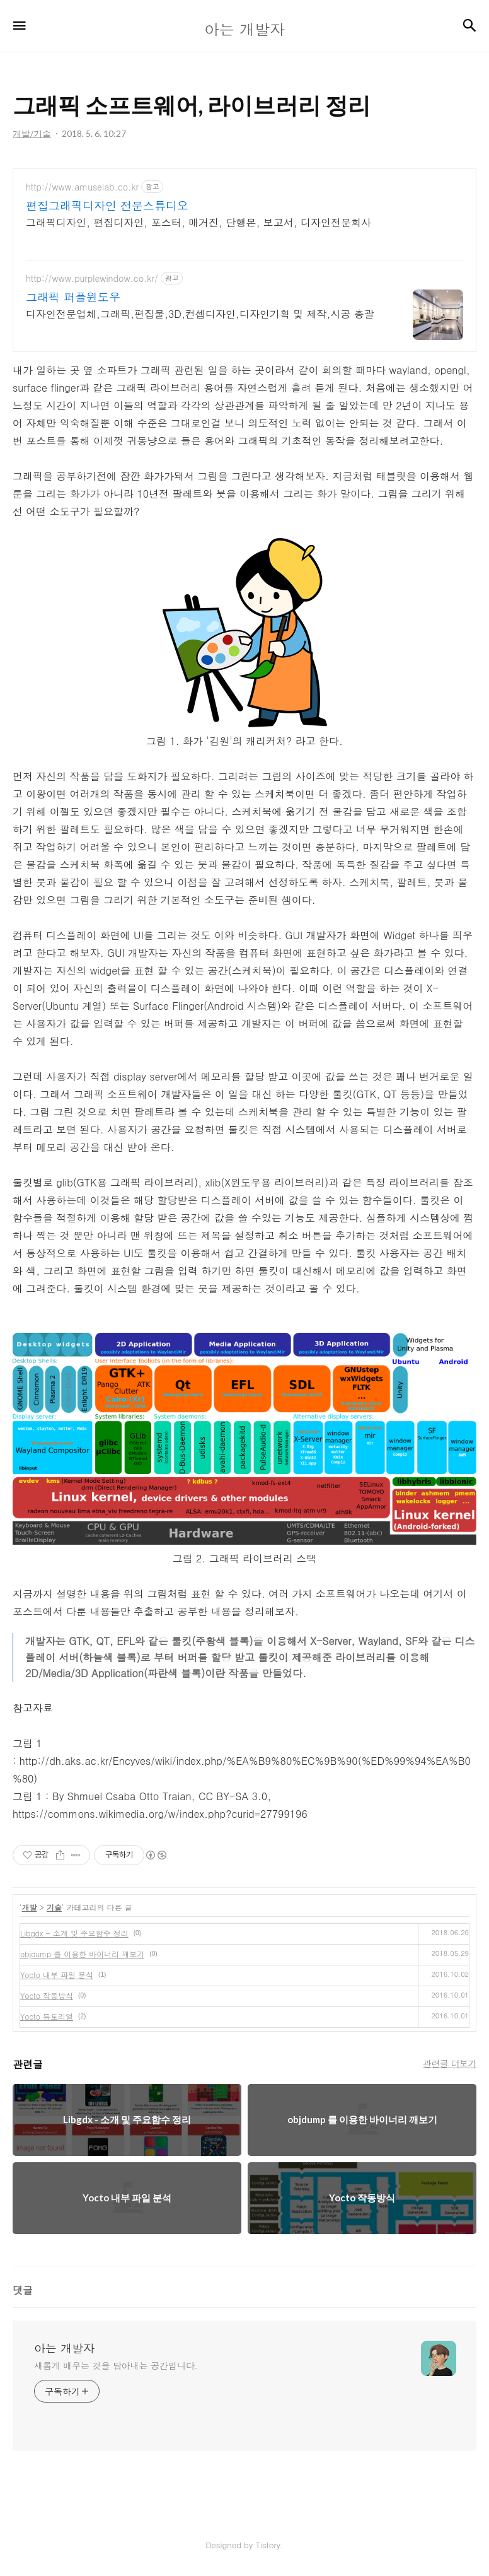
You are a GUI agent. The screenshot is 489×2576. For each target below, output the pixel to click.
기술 (54, 1907)
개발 (29, 1907)
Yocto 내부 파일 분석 (56, 1974)
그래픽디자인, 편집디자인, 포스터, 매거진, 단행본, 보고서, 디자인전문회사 (198, 222)
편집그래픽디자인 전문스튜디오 (107, 205)
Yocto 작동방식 (46, 1995)
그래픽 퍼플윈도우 (73, 297)
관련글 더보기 (449, 2063)
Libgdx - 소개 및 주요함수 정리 (74, 1933)
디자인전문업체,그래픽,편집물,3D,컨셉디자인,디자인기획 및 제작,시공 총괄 (200, 314)
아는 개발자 (64, 2348)
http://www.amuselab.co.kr (82, 187)
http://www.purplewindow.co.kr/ (92, 278)
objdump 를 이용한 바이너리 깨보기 (82, 1953)
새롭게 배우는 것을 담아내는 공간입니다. (116, 2365)
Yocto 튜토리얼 (46, 2016)
